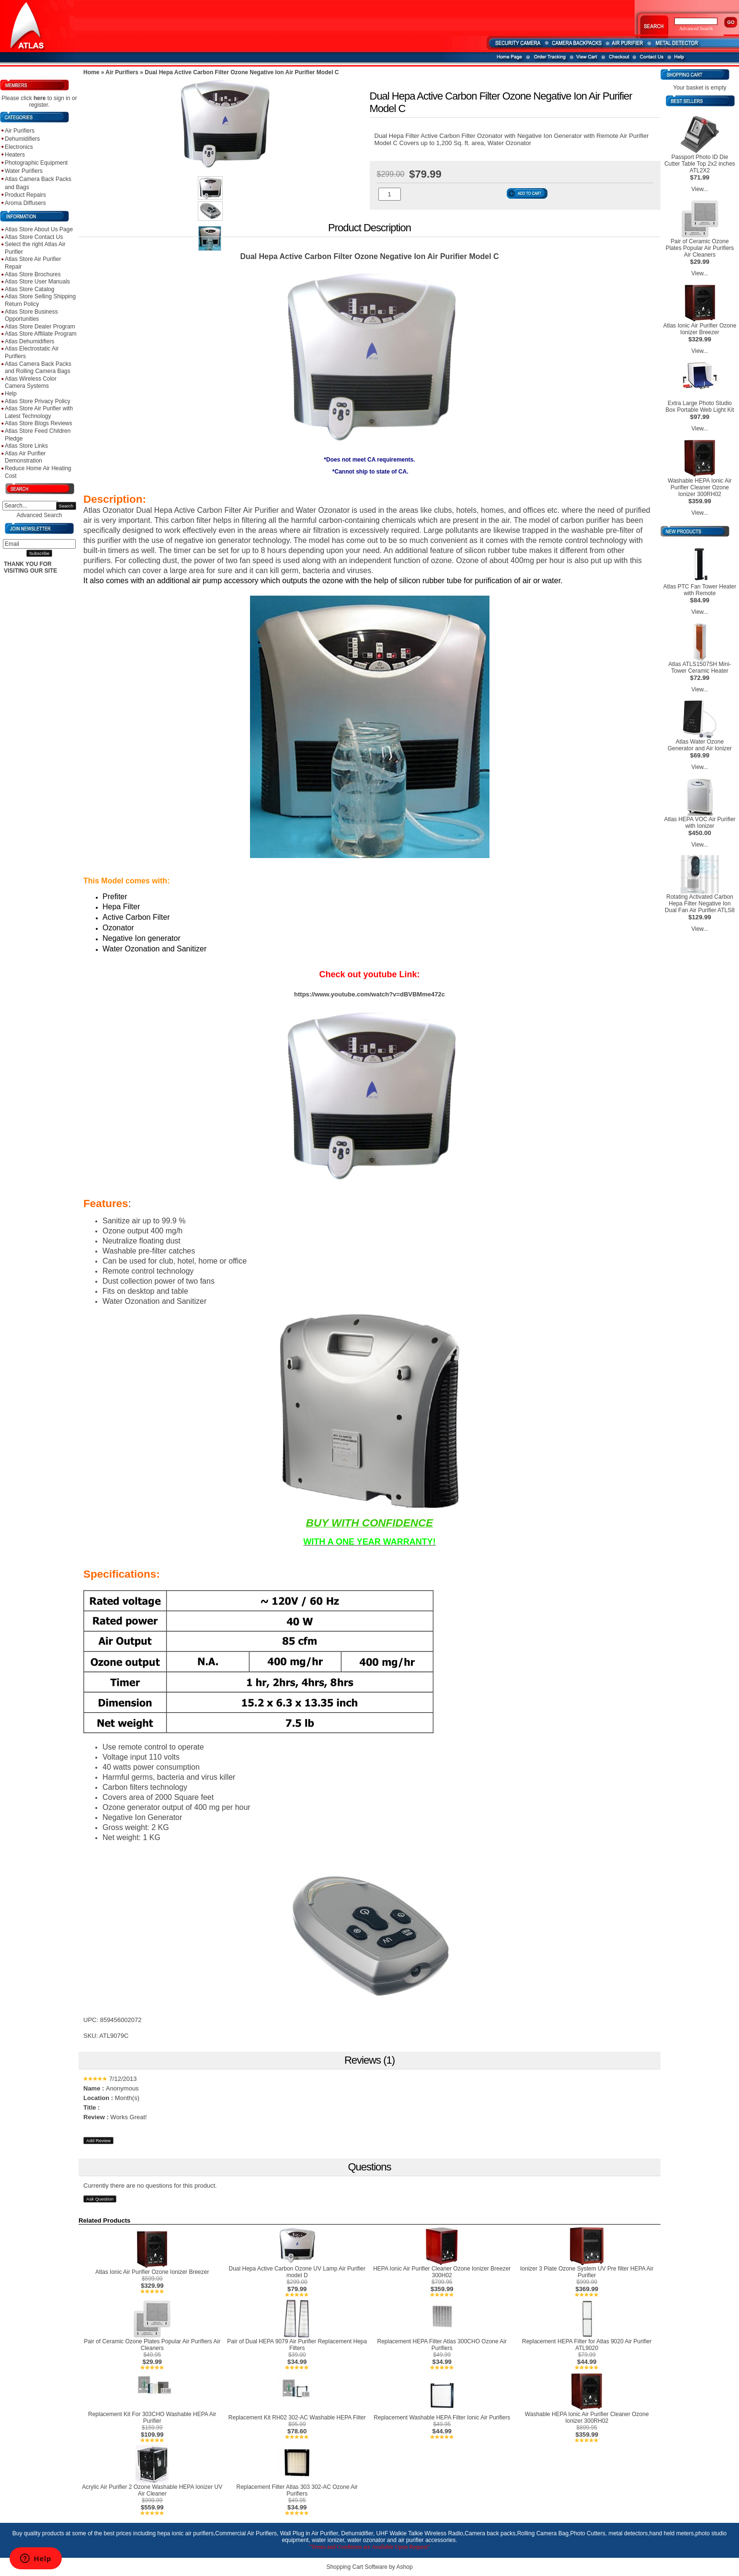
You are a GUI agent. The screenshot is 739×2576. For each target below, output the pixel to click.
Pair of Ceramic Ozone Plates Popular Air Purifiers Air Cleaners (152, 2344)
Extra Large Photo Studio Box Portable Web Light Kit (699, 406)
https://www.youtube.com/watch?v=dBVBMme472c (369, 994)
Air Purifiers (19, 130)
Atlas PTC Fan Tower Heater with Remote (700, 590)
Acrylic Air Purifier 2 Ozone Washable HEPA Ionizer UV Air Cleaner (152, 2490)
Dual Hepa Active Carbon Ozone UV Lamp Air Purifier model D (297, 2272)
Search (66, 505)
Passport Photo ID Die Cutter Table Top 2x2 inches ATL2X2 (699, 164)
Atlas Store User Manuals (37, 281)
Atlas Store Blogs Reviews (38, 423)
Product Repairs (25, 195)
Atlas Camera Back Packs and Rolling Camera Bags (38, 368)
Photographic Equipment (36, 162)
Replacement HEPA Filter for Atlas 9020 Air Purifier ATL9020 (587, 2344)
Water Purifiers (24, 171)
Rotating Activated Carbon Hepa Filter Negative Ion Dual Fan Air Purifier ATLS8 (700, 903)
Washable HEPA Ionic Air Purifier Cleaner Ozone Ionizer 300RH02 (587, 2417)
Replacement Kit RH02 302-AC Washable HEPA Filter (297, 2417)
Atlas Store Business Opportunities (31, 315)
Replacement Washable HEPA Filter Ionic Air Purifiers (442, 2417)
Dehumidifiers (22, 139)
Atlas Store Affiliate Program (41, 333)
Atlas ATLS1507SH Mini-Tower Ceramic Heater (699, 667)
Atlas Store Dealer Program (40, 326)
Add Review (98, 2140)
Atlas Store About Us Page (39, 229)
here (39, 98)
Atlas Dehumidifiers (29, 341)
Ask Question (100, 2199)
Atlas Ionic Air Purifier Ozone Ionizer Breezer (152, 2272)
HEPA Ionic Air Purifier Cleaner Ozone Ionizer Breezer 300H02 (442, 2272)
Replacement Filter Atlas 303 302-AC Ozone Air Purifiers (297, 2490)
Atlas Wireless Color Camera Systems (31, 382)
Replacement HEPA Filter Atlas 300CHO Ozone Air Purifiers (442, 2344)
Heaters (15, 154)
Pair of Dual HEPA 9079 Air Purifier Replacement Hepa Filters (297, 2344)
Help (11, 393)
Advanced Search (39, 515)
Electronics (19, 147)
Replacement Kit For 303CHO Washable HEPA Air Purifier (152, 2417)
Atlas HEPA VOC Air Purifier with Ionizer (699, 822)
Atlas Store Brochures (33, 274)
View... (699, 189)
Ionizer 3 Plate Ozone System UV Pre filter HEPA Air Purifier (587, 2272)
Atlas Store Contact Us (34, 237)
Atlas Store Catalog (29, 289)
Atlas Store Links (26, 445)
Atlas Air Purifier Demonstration (25, 457)
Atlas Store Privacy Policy (37, 401)
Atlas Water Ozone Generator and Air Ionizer (700, 745)
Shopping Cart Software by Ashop (369, 2567)
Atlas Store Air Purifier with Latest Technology (39, 412)
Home (91, 72)
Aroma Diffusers (25, 203)
